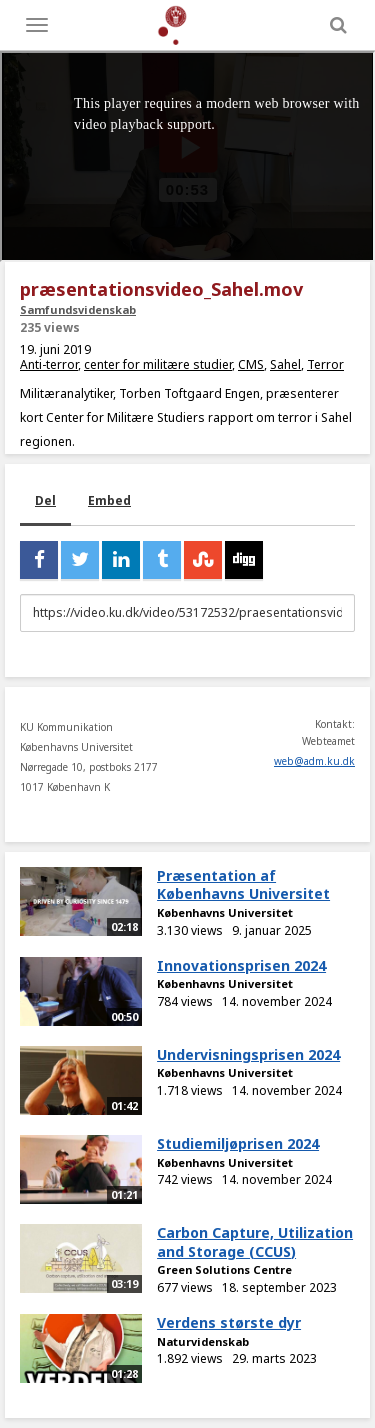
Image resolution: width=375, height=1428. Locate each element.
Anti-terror (49, 364)
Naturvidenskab (203, 1341)
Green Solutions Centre (224, 1269)
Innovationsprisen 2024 (241, 965)
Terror (325, 364)
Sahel (285, 364)
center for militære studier (158, 364)
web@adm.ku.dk (314, 761)
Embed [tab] (109, 500)
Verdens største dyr (229, 1322)
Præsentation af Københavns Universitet (243, 885)
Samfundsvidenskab (78, 309)
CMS (251, 364)
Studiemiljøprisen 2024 (238, 1143)
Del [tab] (45, 500)
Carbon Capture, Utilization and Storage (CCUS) (255, 1242)
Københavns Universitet (225, 912)
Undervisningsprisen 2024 (248, 1054)
